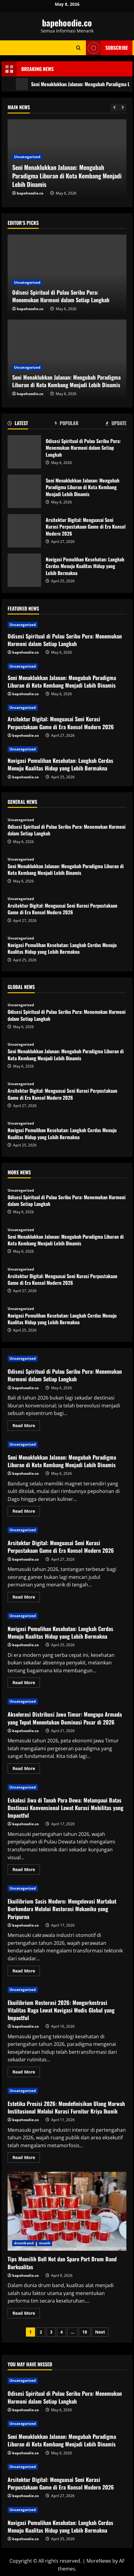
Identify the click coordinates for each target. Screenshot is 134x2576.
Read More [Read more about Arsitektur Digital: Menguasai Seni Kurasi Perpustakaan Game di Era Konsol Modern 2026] (26, 1598)
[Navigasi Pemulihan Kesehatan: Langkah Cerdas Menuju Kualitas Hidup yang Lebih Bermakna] (67, 749)
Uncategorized (27, 165)
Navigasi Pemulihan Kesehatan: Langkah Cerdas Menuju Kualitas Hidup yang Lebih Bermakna (24, 570)
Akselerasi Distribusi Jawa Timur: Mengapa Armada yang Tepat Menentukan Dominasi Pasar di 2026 (65, 1718)
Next (100, 2332)
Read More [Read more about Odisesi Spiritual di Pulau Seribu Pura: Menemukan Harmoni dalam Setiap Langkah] (26, 1426)
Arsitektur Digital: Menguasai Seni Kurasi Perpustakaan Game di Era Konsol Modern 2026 (24, 530)
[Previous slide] (114, 107)
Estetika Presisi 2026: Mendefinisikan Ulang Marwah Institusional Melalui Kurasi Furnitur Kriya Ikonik (66, 2107)
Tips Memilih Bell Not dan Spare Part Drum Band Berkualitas (67, 2211)
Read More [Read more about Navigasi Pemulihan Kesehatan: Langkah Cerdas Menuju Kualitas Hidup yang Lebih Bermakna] (26, 1683)
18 (84, 2332)
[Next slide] (122, 107)
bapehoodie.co (67, 22)
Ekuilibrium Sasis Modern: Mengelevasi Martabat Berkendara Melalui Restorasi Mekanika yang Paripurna (62, 1908)
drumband (24, 2243)
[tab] (18, 424)
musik (45, 2243)
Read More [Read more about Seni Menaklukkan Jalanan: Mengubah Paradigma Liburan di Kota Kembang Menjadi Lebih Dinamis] (26, 1512)
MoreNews (98, 2560)
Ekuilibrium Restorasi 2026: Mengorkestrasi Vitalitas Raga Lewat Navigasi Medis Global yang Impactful (61, 2010)
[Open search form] (78, 48)
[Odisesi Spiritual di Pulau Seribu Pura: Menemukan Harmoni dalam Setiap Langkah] (67, 624)
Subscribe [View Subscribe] (107, 47)
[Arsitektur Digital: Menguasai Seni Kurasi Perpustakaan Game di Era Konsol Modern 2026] (67, 707)
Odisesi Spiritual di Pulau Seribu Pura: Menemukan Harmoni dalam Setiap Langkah (65, 180)
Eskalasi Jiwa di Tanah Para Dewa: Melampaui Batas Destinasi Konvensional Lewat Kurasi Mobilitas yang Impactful (65, 1807)
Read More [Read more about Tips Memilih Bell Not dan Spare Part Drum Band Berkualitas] (26, 2314)
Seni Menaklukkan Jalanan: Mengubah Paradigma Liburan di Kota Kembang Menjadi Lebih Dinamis (24, 491)
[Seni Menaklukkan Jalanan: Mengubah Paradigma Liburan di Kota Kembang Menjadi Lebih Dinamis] (67, 666)
